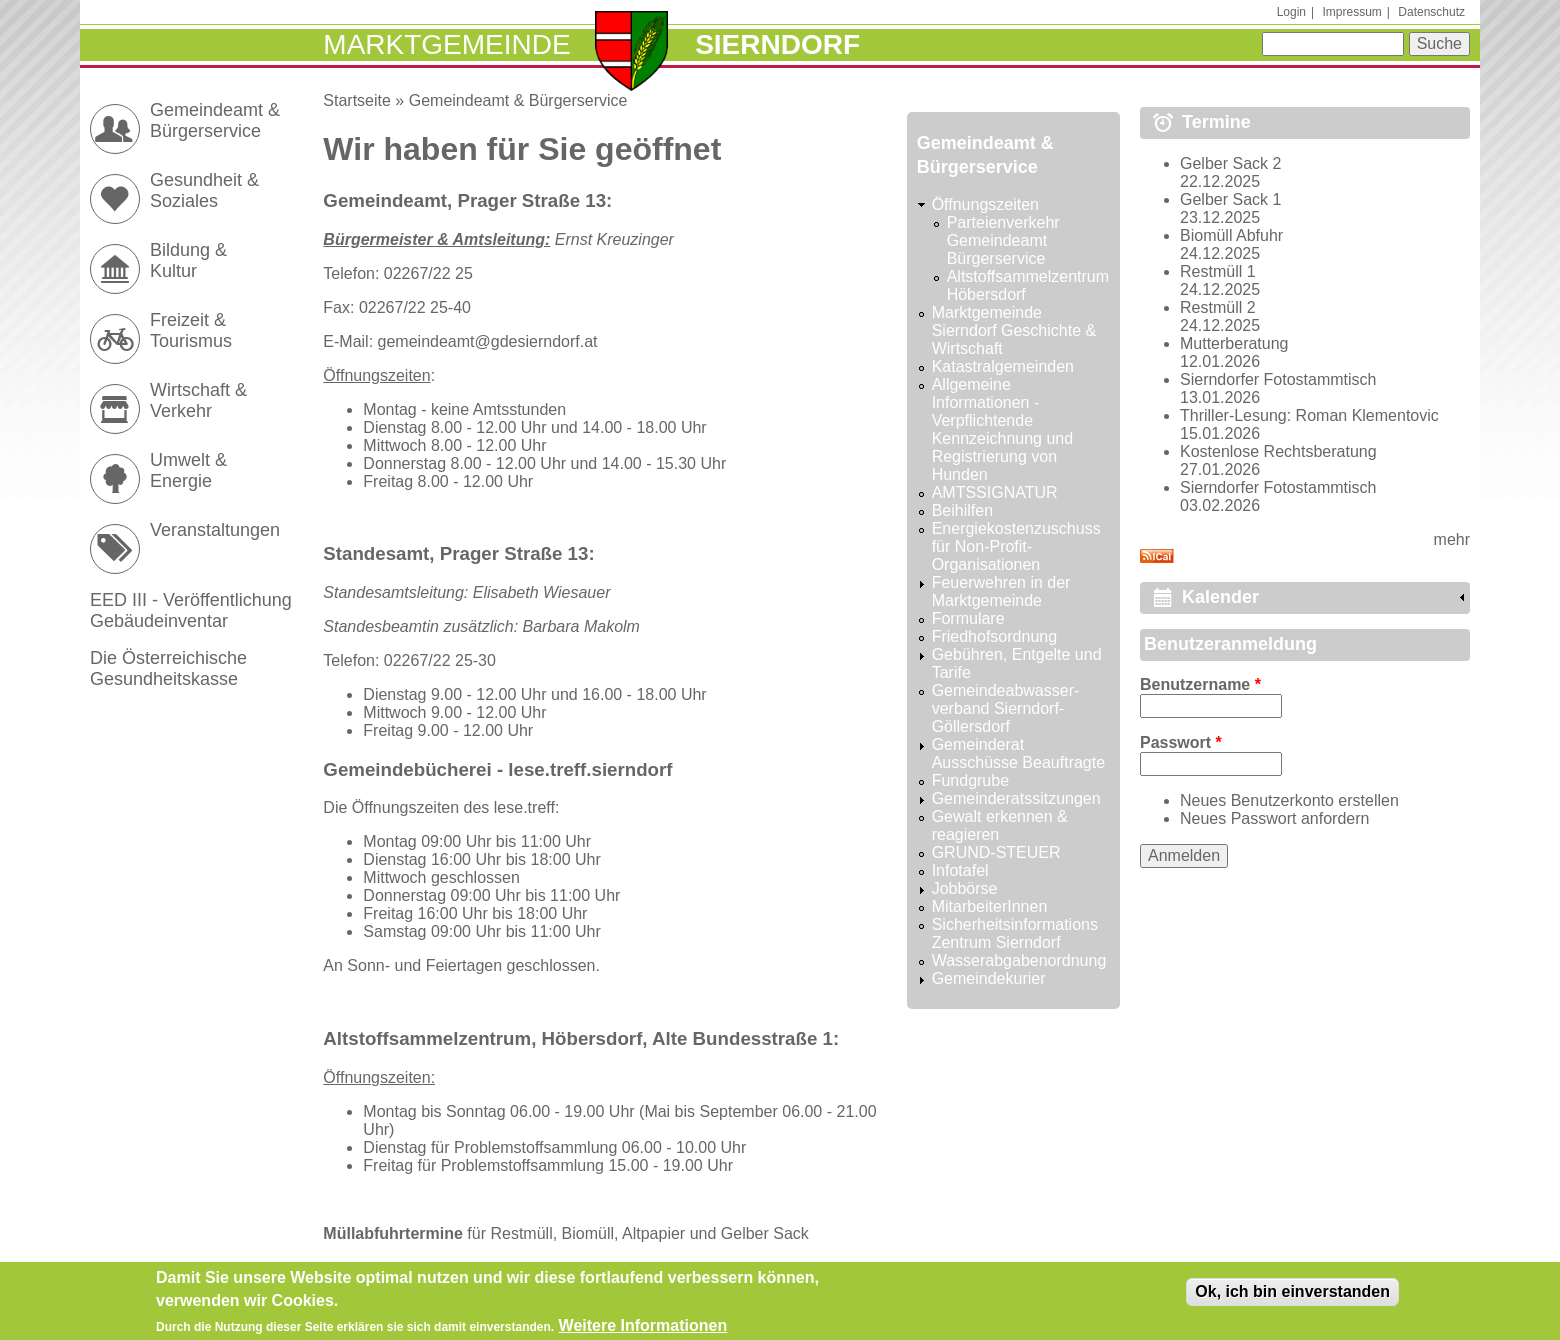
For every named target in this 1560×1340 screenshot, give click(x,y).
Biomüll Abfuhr (1231, 235)
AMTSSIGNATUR (995, 492)
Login (1291, 12)
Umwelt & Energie (188, 470)
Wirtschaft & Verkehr (198, 400)
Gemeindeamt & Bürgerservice (518, 100)
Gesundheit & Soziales (204, 190)
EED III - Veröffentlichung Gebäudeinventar (191, 610)
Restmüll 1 (1218, 271)
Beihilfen (962, 510)
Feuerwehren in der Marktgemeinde (1001, 591)
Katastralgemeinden (1003, 366)
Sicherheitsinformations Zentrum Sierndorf (1015, 933)
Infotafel (960, 870)
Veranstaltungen (215, 530)
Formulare (968, 618)
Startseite (357, 100)
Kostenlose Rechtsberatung (1278, 451)
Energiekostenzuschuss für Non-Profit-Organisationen (1016, 546)
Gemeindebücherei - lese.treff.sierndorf (497, 769)
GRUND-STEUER (996, 852)
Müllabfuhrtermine (393, 1233)
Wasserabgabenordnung (1019, 960)
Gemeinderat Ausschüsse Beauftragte (1018, 753)
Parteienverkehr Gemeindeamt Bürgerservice (1003, 240)
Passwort (1181, 742)
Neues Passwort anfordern (1274, 818)
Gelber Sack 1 (1230, 199)
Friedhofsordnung (994, 636)
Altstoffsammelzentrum (427, 1038)
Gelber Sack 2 (1230, 163)
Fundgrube (970, 780)
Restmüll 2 (1218, 307)
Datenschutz (1431, 12)
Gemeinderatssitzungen (1016, 798)
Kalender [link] (1220, 597)
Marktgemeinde (446, 44)
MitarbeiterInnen (990, 906)
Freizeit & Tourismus (191, 330)
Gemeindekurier (989, 978)
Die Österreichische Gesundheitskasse (168, 668)
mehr (1452, 539)
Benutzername (1200, 684)
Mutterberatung (1234, 343)
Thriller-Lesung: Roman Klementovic (1309, 415)
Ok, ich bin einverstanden (1292, 1297)
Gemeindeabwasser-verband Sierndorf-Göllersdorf (1006, 708)
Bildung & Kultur (188, 260)
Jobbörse (965, 888)
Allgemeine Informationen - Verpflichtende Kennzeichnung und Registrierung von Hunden (1002, 429)
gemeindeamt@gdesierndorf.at (488, 341)
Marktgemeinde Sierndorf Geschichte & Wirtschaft (1014, 330)
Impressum (1351, 12)
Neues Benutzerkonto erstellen (1289, 800)
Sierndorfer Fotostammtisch (1278, 379)
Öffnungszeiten (985, 204)
